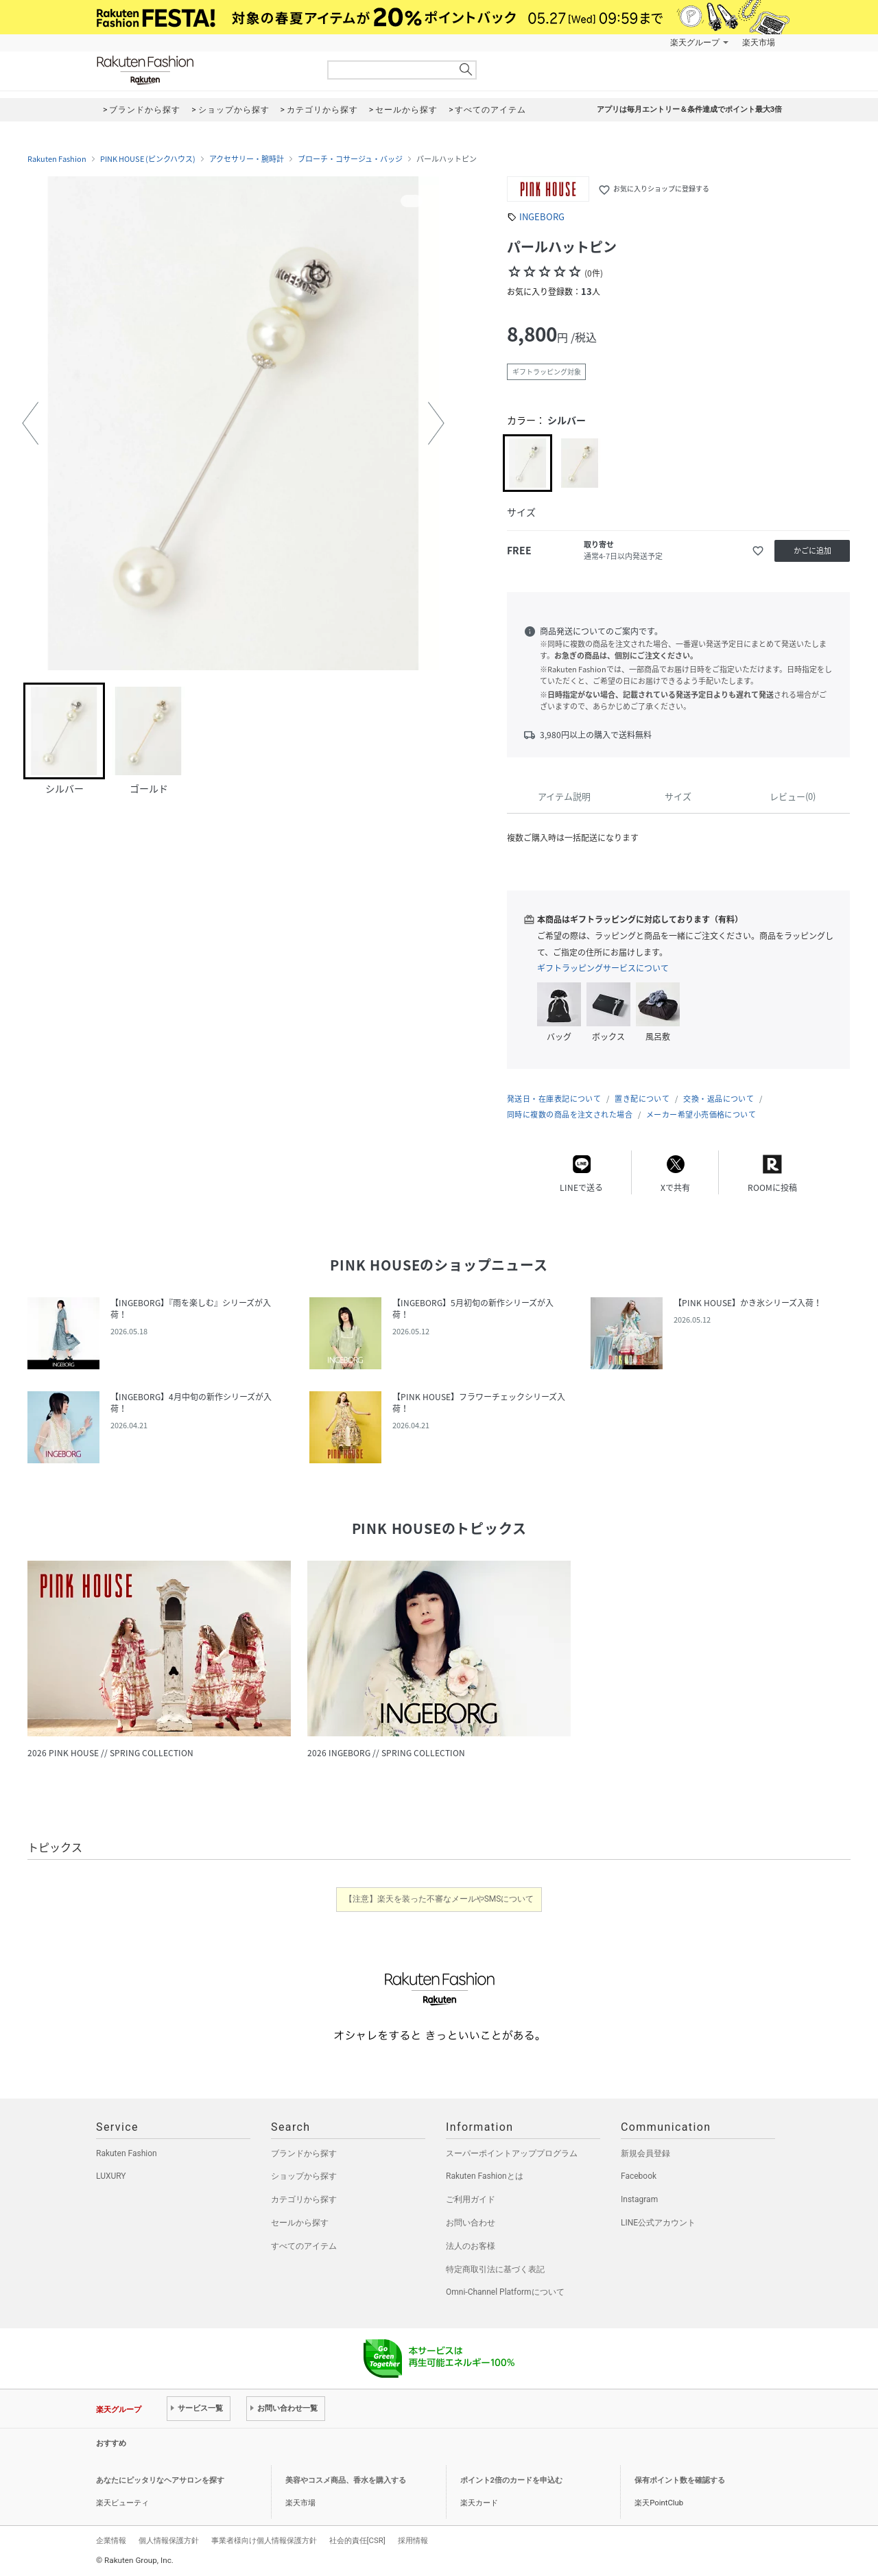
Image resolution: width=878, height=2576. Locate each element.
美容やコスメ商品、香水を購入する (345, 2480)
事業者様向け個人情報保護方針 (264, 2540)
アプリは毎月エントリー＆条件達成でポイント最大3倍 (689, 109)
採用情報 (413, 2540)
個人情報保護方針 (169, 2540)
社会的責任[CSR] (357, 2540)
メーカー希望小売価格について (701, 1114)
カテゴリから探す (304, 2199)
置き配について (642, 1098)
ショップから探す (304, 2176)
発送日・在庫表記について (554, 1098)
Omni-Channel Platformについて (505, 2292)
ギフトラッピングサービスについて (603, 968)
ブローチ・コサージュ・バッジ (350, 159)
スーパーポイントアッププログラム (512, 2153)
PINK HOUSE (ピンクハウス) (147, 159)
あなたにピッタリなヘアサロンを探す (160, 2480)
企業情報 (111, 2540)
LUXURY (111, 2176)
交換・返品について (718, 1098)
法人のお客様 (470, 2246)
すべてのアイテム (304, 2246)
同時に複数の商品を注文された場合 (569, 1114)
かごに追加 (812, 550)
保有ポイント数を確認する (679, 2480)
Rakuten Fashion (202, 70)
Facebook (638, 2176)
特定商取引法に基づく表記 (495, 2269)
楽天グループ (695, 42)
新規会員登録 (645, 2153)
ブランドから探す (304, 2153)
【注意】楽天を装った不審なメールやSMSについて (439, 1899)
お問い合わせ (470, 2223)
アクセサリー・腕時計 (246, 159)
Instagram (639, 2199)
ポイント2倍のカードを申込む (511, 2480)
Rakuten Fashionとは (484, 2176)
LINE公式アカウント (658, 2223)
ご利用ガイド (470, 2199)
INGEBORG (542, 216)
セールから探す (300, 2223)
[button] (30, 423)
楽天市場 (758, 42)
